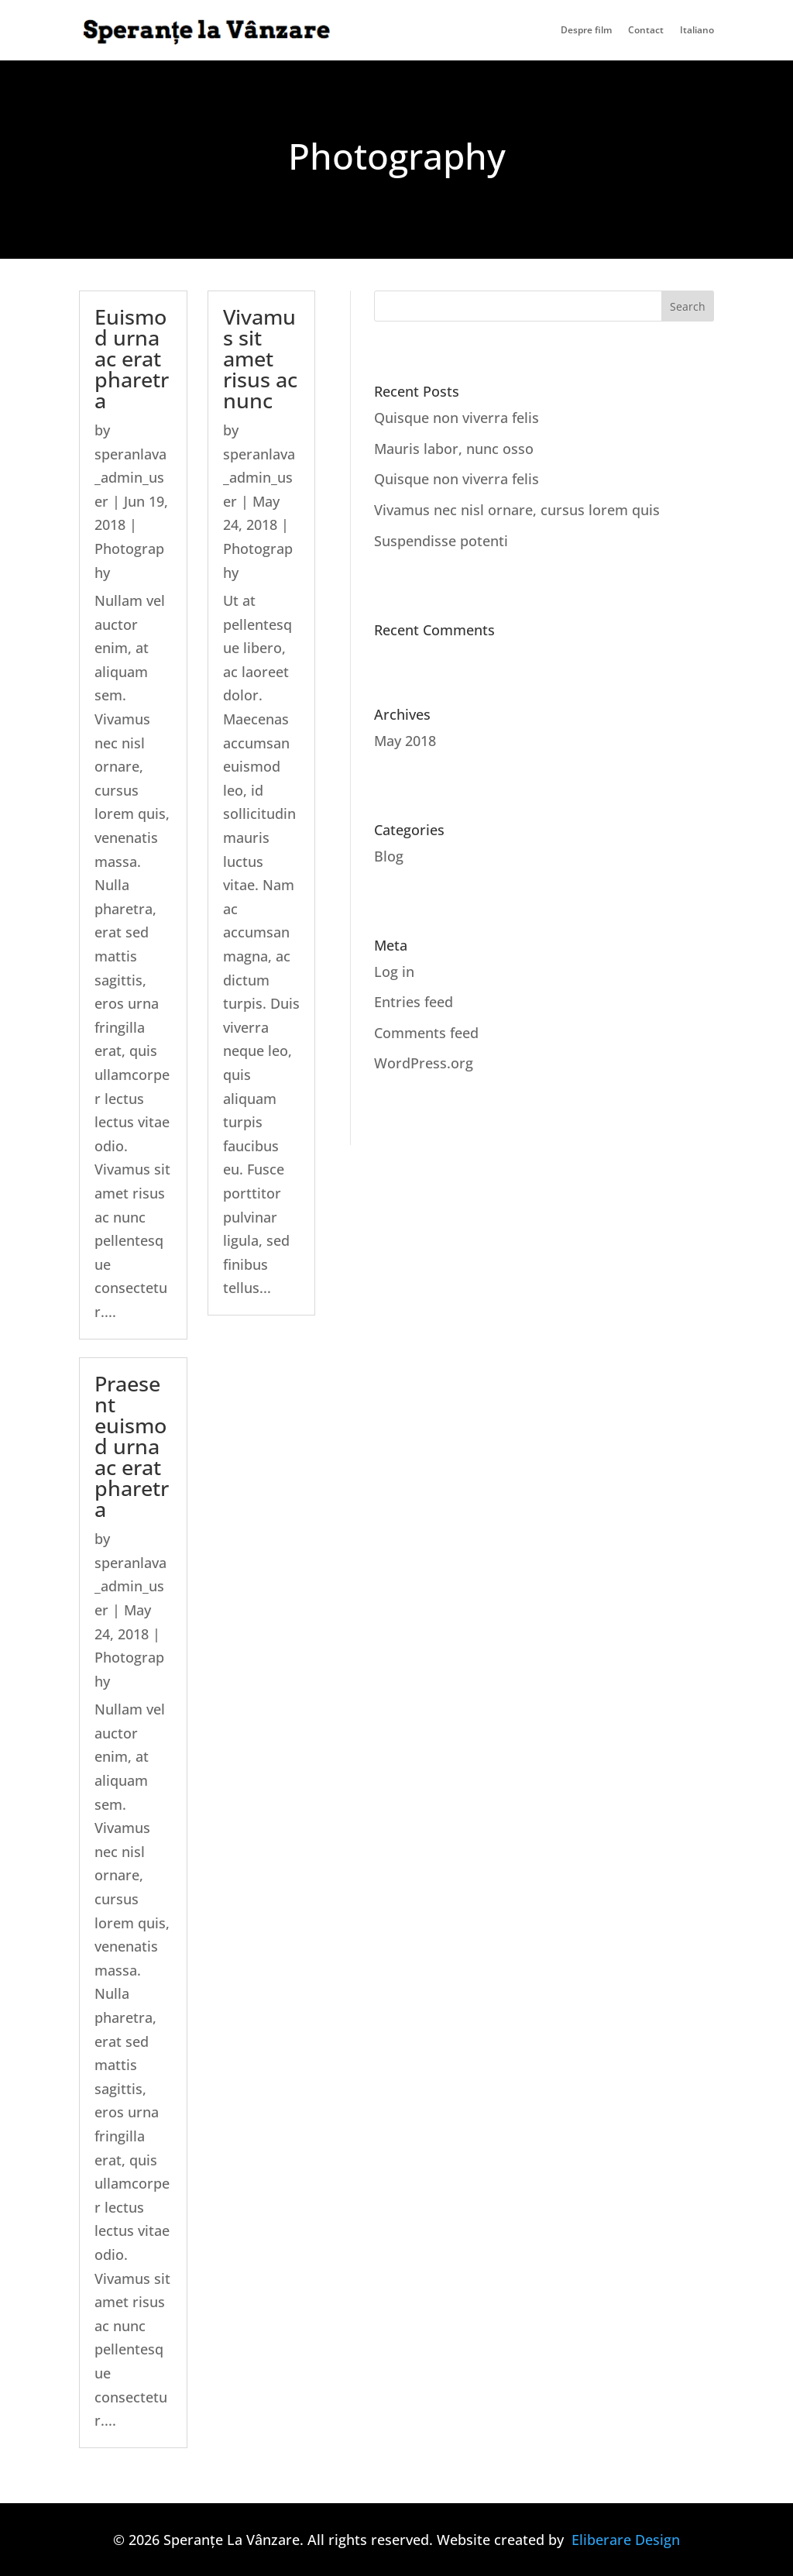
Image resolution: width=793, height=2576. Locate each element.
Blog (388, 856)
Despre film (586, 31)
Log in (394, 971)
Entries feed (413, 1001)
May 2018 (405, 740)
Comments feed (426, 1032)
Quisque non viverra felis (456, 417)
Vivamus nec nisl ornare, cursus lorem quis (517, 509)
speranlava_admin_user (130, 478)
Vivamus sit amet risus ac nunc (260, 358)
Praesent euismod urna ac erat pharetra (131, 1446)
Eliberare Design (626, 2539)
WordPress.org (423, 1063)
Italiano (697, 31)
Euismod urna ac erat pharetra (131, 358)
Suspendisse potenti (441, 540)
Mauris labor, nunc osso (454, 448)
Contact (646, 31)
